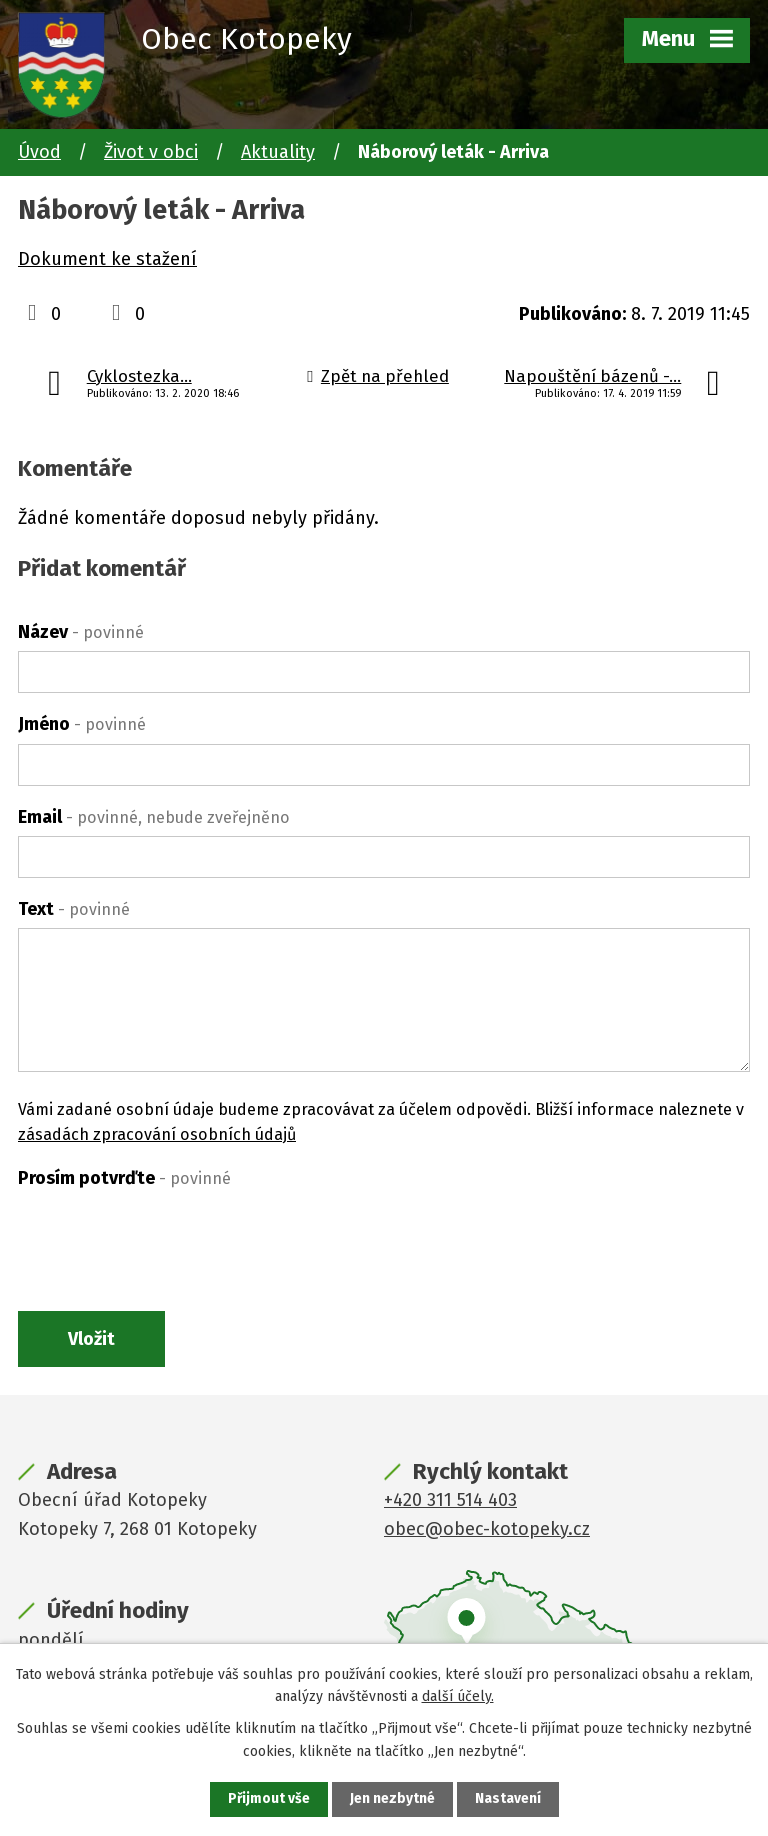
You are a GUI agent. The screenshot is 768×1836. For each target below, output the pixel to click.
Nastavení (508, 1799)
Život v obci (151, 152)
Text (74, 909)
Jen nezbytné (392, 1799)
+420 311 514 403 (450, 1502)
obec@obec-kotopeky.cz (487, 1531)
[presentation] (170, 1236)
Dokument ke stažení (107, 259)
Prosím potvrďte (124, 1178)
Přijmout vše (268, 1799)
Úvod (39, 152)
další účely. (458, 1695)
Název (81, 632)
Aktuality (278, 152)
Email (154, 817)
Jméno (82, 724)
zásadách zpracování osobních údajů (157, 1134)
